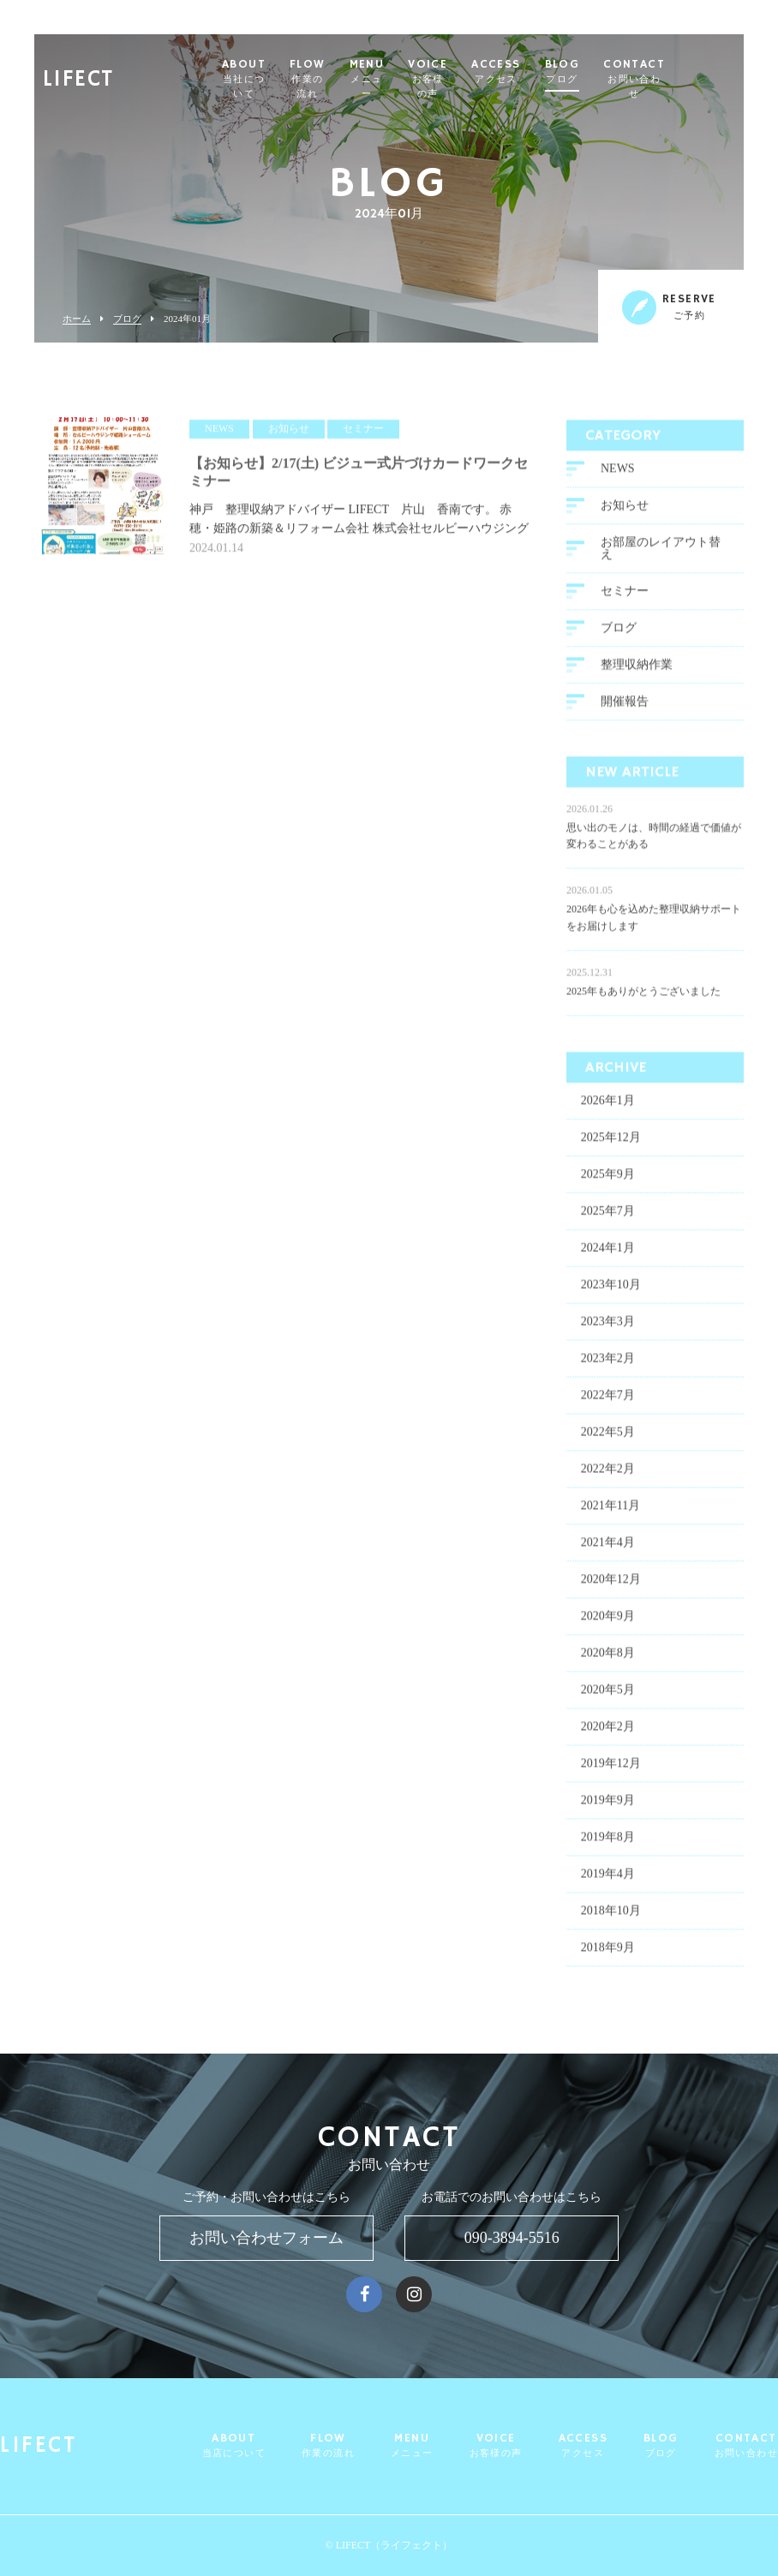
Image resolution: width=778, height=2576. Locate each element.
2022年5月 (608, 1438)
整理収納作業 (637, 671)
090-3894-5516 (512, 2237)
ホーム (77, 319)
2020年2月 (608, 1732)
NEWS (618, 474)
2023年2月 (608, 1364)
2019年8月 (608, 1843)
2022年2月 (608, 1475)
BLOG (629, 72)
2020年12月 (611, 1585)
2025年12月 (611, 1143)
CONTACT (701, 79)
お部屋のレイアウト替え (661, 554)
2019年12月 (611, 1769)
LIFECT (78, 73)
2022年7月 (608, 1401)
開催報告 (625, 707)
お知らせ (625, 511)
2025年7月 (608, 1217)
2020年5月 (608, 1696)
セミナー (625, 597)
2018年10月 (611, 1917)
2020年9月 (608, 1622)
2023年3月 (608, 1327)
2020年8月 (608, 1659)
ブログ (127, 319)
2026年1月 (608, 1106)
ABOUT (295, 79)
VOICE (492, 79)
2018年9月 (608, 1953)
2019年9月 (608, 1806)
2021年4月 (608, 1548)
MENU (429, 79)
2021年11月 (610, 1512)
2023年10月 (611, 1291)
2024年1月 (608, 1254)
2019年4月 (608, 1880)
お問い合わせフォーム (266, 2237)
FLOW (366, 79)
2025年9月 (608, 1180)
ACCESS (562, 72)
